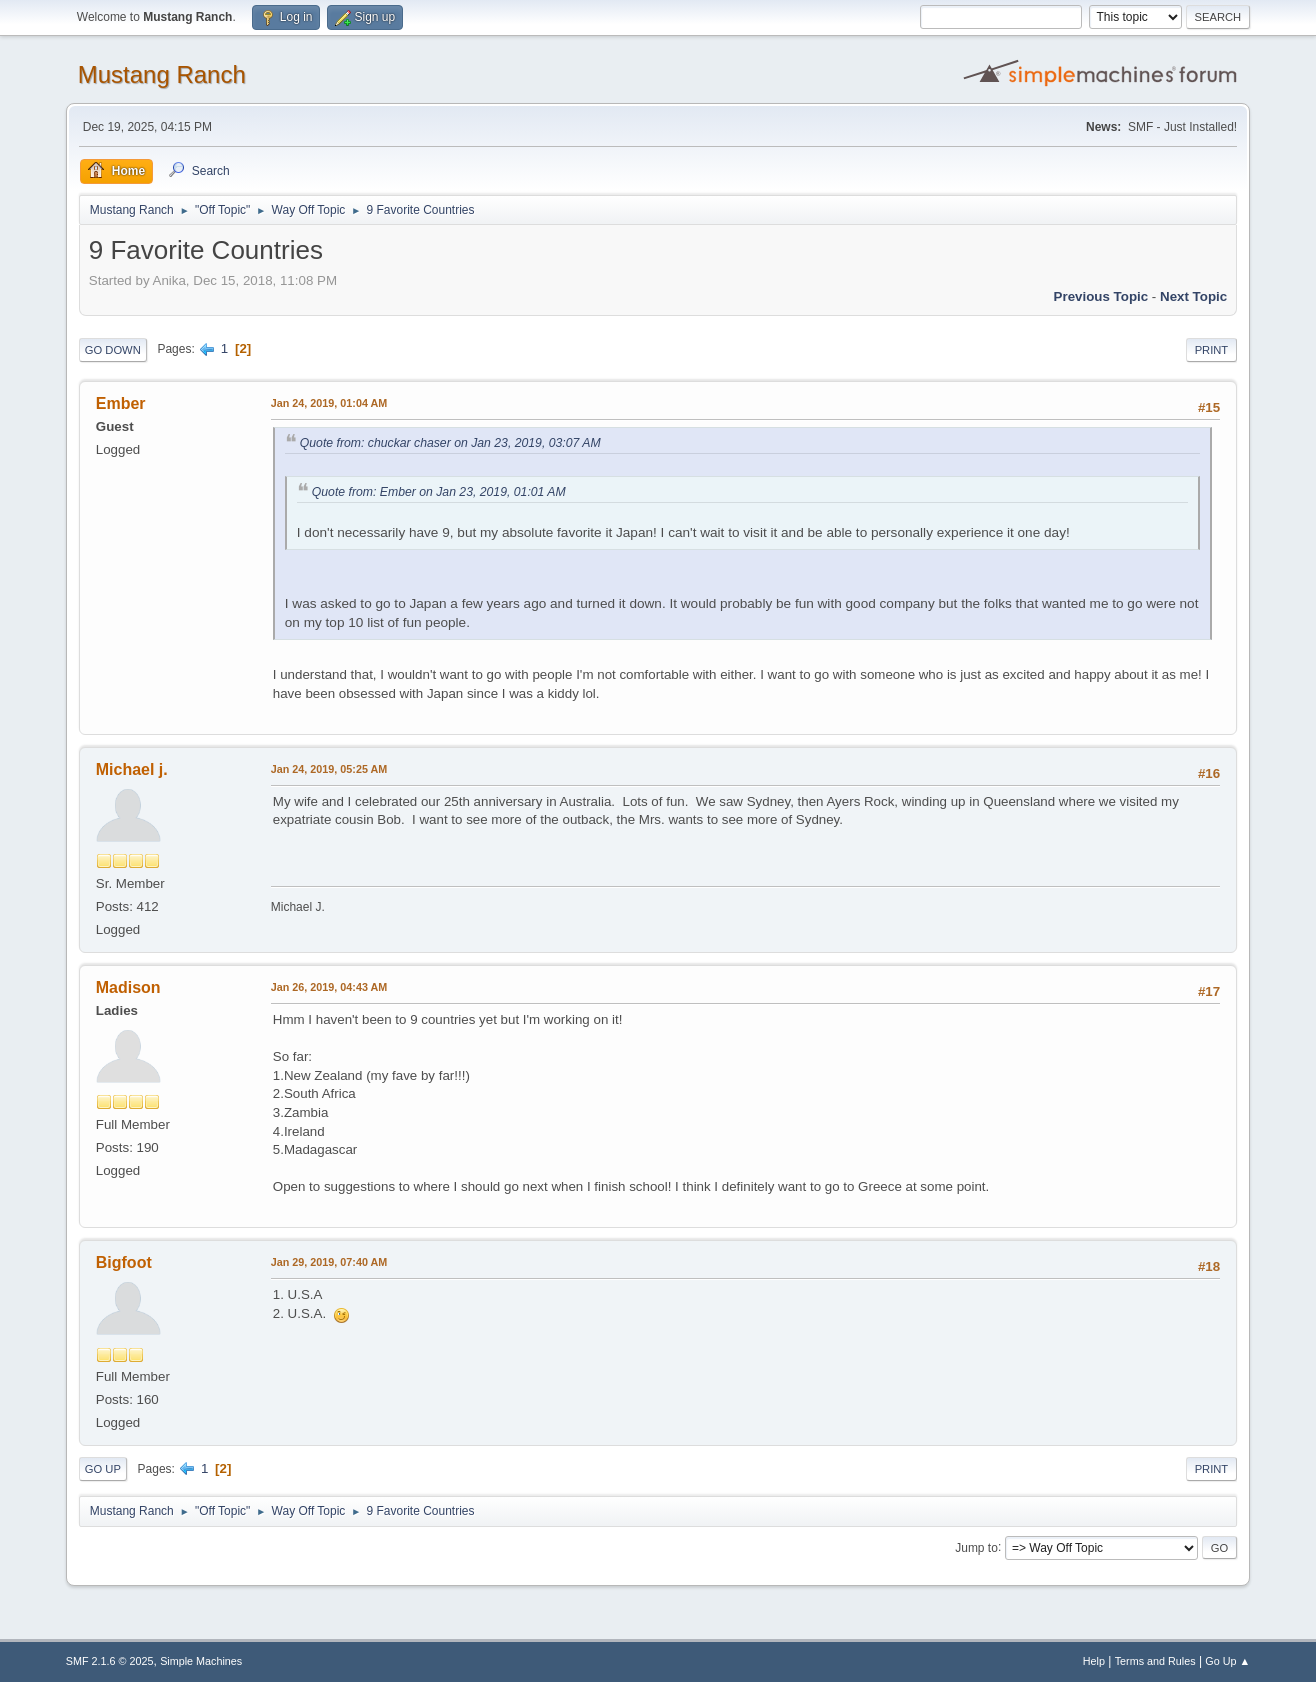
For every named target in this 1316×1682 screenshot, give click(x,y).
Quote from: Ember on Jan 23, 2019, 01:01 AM (439, 492)
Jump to (976, 1547)
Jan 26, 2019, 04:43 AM (329, 987)
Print (1212, 350)
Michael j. (132, 769)
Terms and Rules (1155, 1661)
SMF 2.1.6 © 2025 (110, 1661)
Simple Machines (201, 1661)
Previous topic (1101, 296)
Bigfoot (124, 1262)
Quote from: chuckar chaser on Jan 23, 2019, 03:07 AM (450, 443)
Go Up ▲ (1227, 1661)
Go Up (103, 1469)
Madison (128, 987)
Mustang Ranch (162, 74)
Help (1094, 1661)
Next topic (1193, 296)
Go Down (113, 350)
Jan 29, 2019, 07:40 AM (329, 1262)
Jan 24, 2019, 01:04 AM (329, 403)
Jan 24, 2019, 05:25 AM (329, 769)
